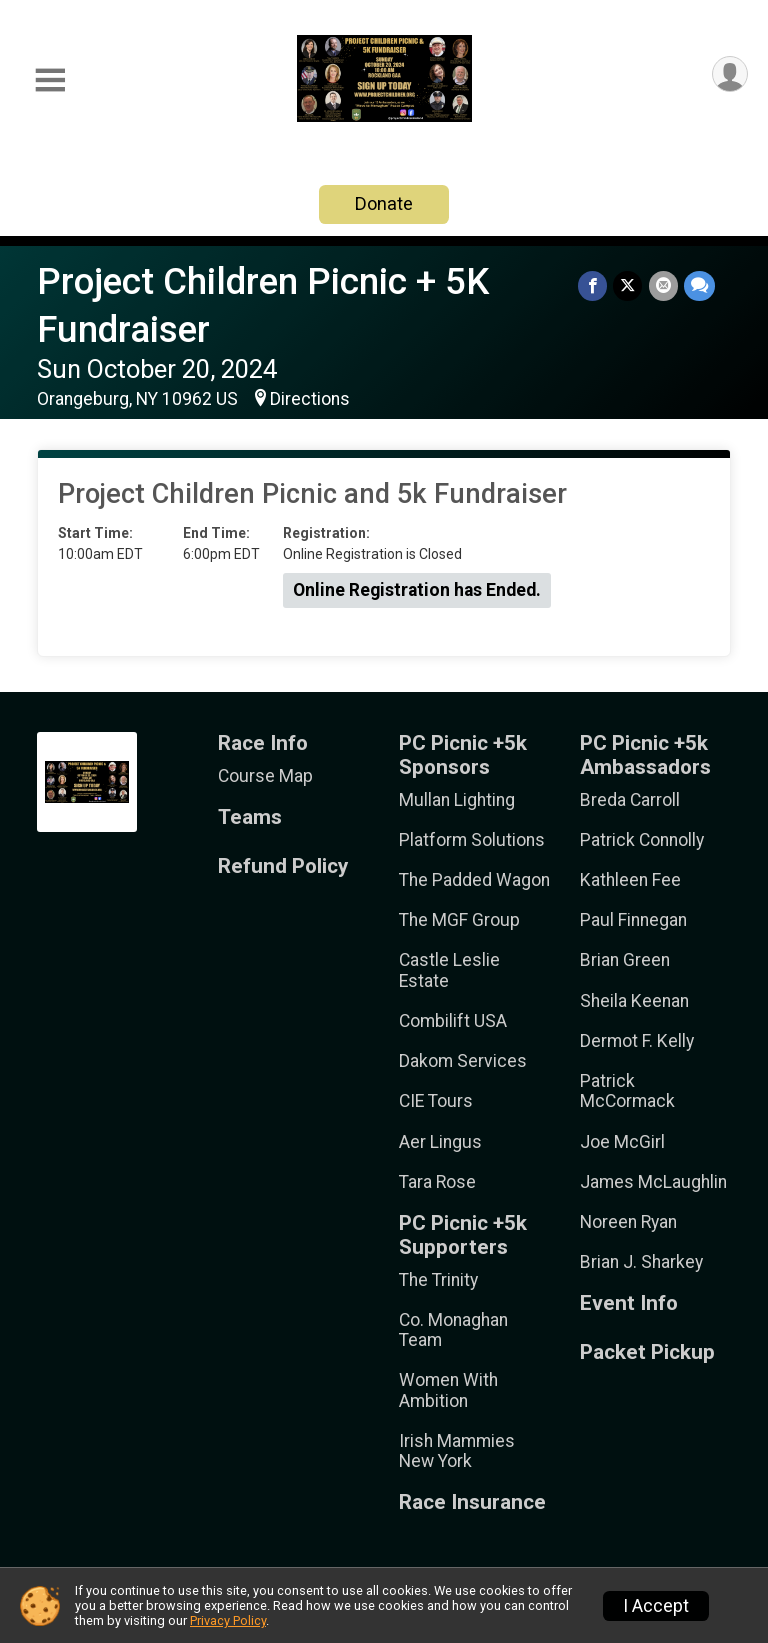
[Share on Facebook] (593, 285)
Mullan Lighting (457, 800)
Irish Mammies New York (457, 1451)
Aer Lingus (440, 1142)
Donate (384, 203)
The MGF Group (459, 920)
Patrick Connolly (642, 840)
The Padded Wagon (474, 880)
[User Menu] (729, 74)
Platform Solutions (472, 840)
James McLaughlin (653, 1182)
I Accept (656, 1606)
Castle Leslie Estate (449, 970)
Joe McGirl (622, 1142)
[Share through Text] (699, 285)
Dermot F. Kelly (637, 1041)
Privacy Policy (228, 1620)
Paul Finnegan (633, 920)
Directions (310, 399)
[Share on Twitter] (628, 285)
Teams (250, 817)
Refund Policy (283, 866)
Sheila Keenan (634, 1001)
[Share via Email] (663, 285)
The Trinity (438, 1280)
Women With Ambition (448, 1390)
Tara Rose (437, 1182)
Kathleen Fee (630, 880)
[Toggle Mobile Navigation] (50, 80)
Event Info (629, 1303)
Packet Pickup (647, 1352)
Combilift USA (453, 1021)
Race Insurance (472, 1502)
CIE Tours (436, 1101)
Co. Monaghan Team (453, 1330)
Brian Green (625, 960)
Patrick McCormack (627, 1091)
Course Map (265, 776)
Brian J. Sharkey (641, 1262)
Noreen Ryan (628, 1222)
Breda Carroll (630, 800)
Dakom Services (463, 1061)
